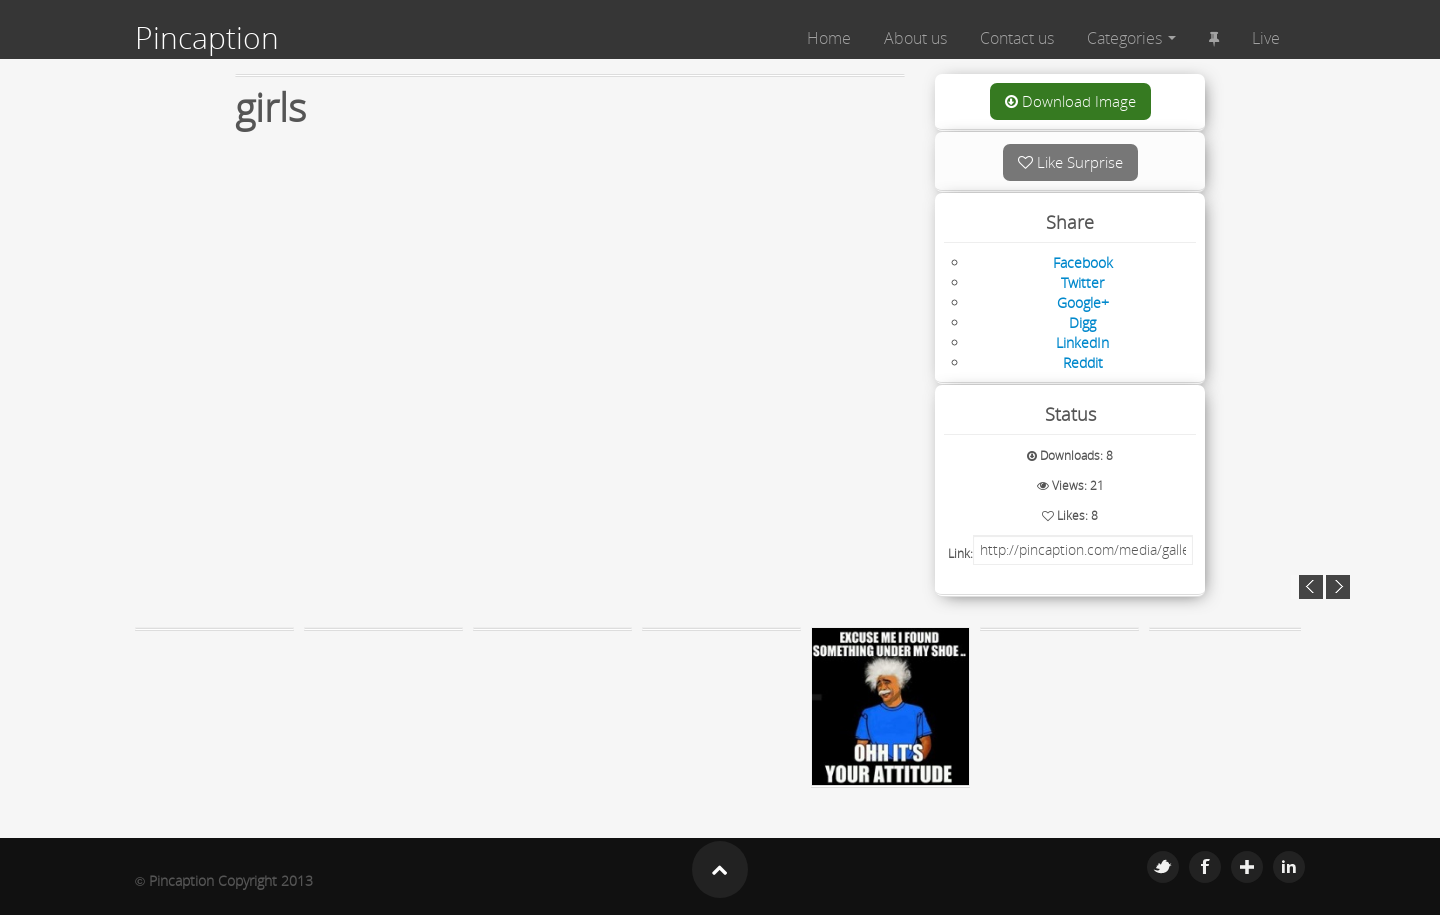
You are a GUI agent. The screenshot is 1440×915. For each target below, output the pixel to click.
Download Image (1070, 101)
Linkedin (1289, 867)
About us (915, 38)
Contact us (1017, 38)
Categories (1131, 38)
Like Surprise (1070, 162)
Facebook (1205, 867)
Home (829, 38)
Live (1266, 38)
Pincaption (207, 38)
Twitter (1163, 867)
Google (1247, 867)
